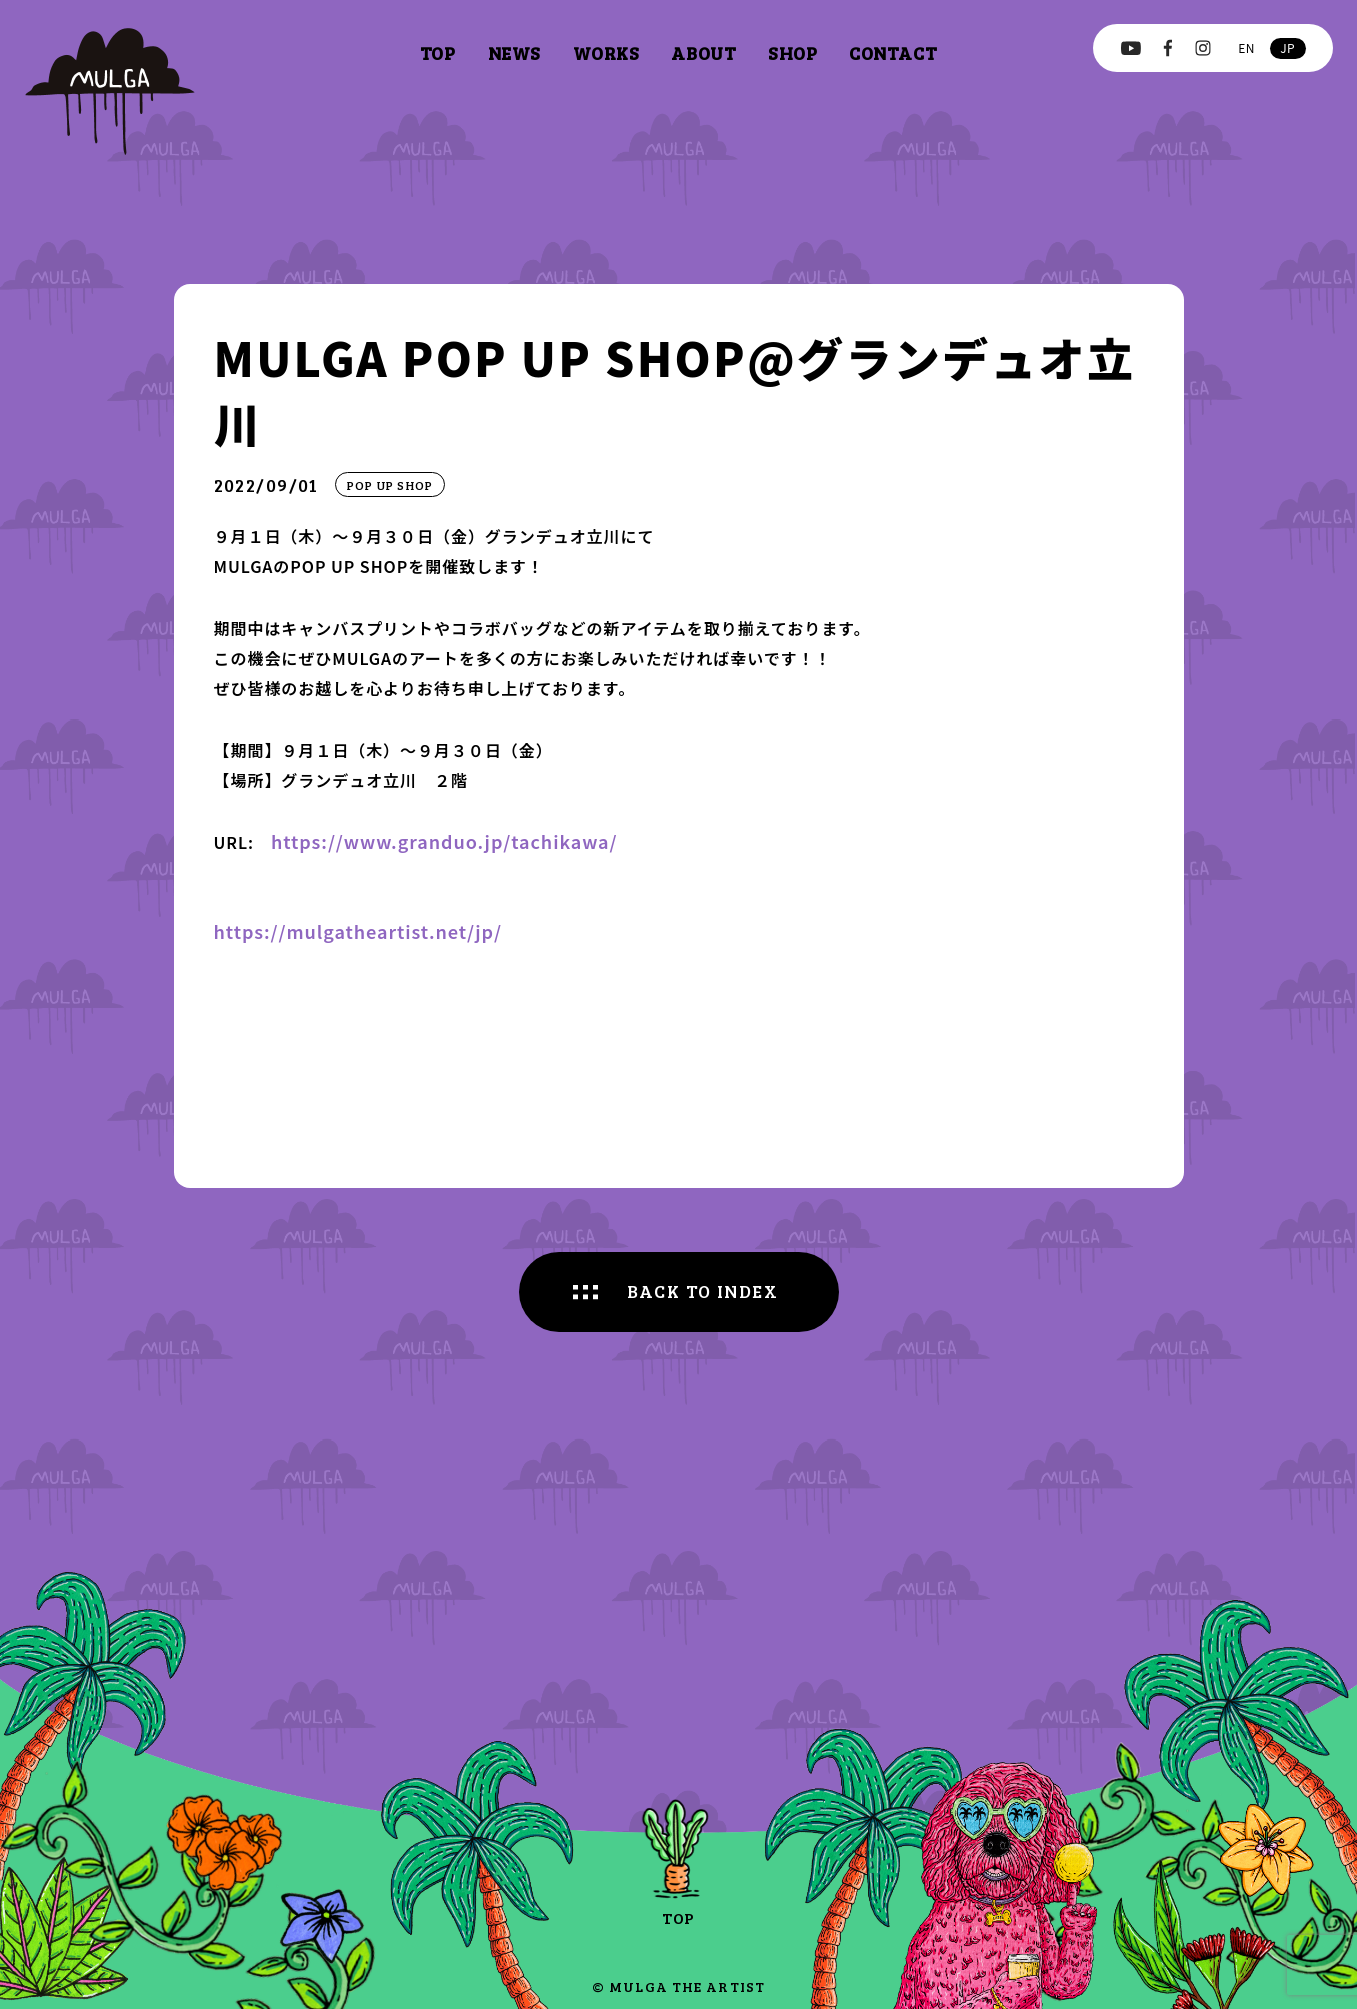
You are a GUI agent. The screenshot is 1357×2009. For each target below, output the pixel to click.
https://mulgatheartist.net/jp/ (358, 931)
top (438, 53)
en (1246, 47)
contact (893, 53)
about (703, 53)
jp (1287, 47)
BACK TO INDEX (703, 1291)
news (514, 53)
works (606, 53)
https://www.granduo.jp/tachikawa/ (444, 841)
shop (792, 53)
